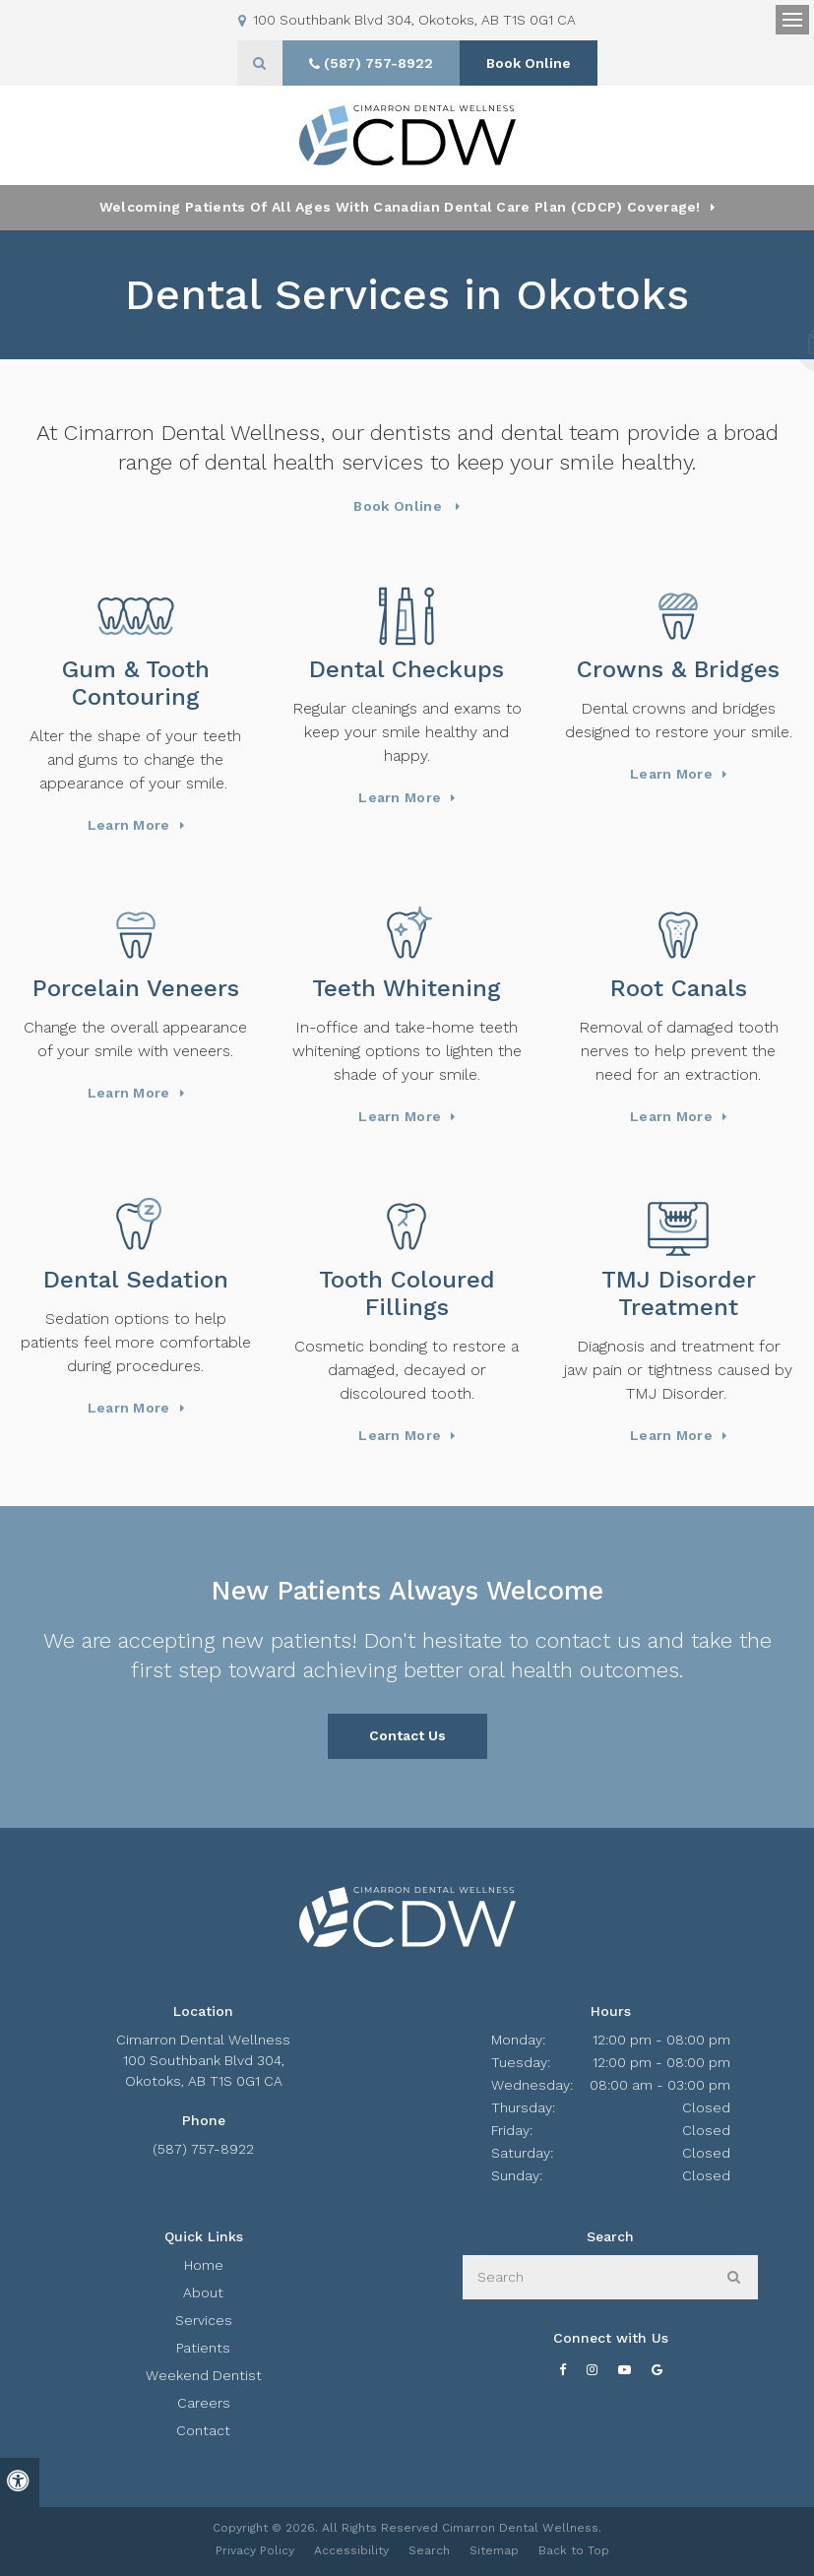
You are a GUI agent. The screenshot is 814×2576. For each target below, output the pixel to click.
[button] (741, 342)
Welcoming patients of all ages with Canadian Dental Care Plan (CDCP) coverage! (400, 207)
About (203, 2292)
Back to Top (573, 2550)
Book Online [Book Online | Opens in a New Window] (528, 63)
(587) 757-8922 (203, 2149)
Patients (203, 2348)
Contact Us (407, 1735)
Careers (203, 2403)
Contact (203, 2430)
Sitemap (494, 2550)
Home (203, 2265)
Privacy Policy (255, 2550)
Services (203, 2320)
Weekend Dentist (204, 2375)
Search (429, 2550)
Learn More (129, 825)
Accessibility (351, 2550)
